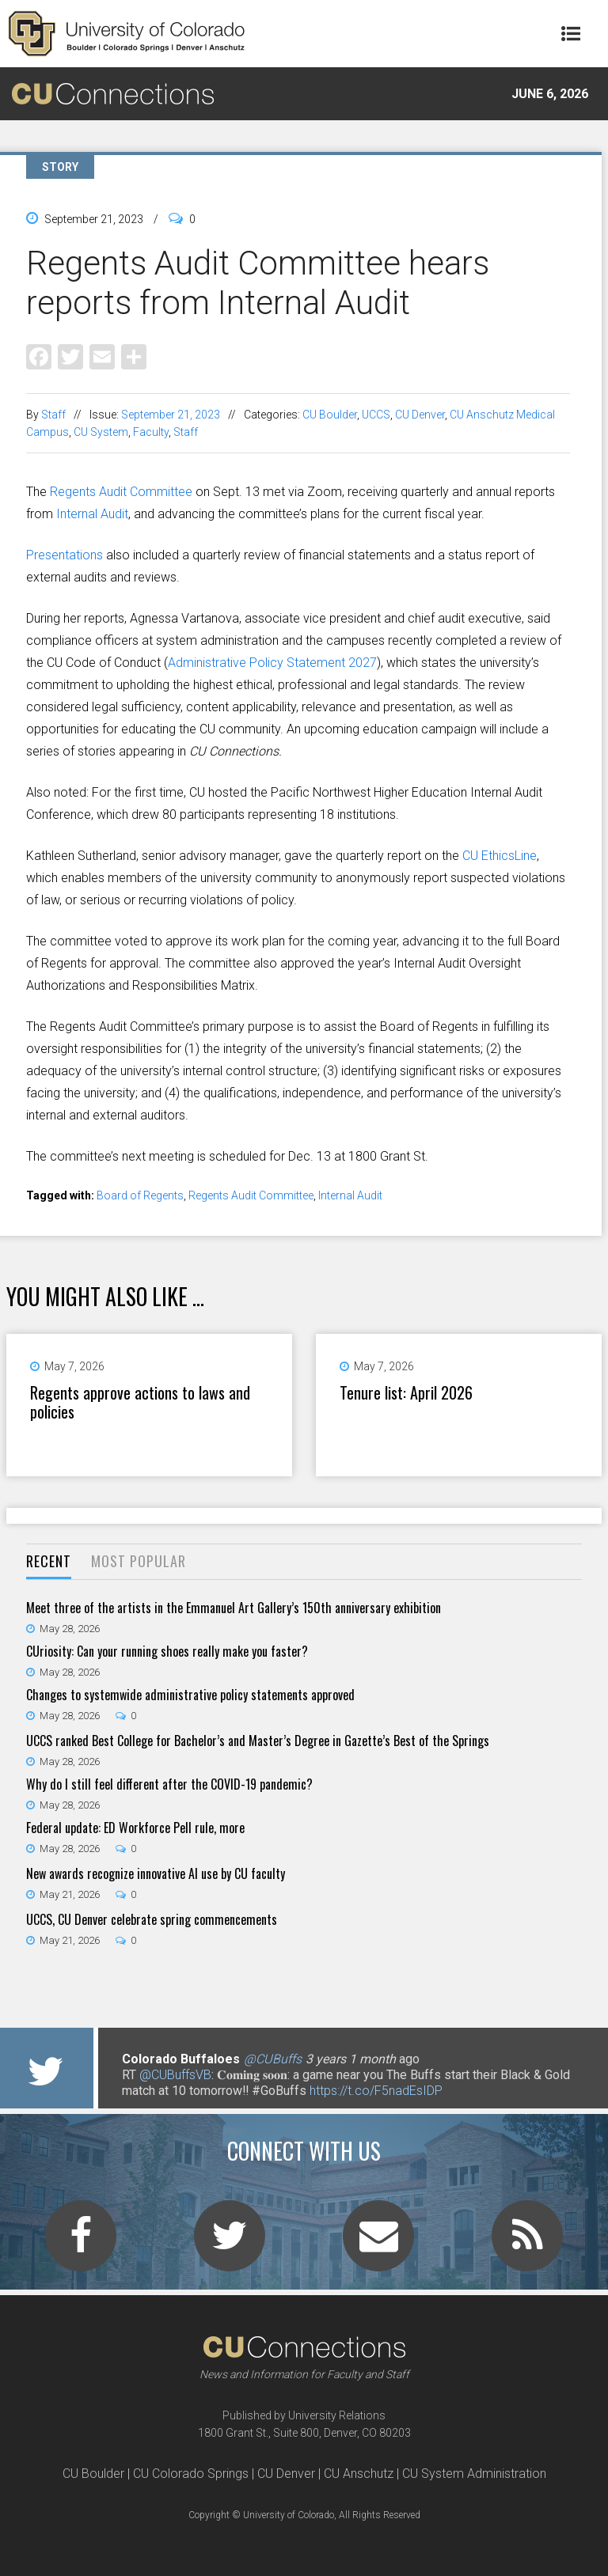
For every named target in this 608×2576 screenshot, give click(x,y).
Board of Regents (140, 1195)
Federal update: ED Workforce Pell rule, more (135, 1827)
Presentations (64, 555)
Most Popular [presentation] (138, 1561)
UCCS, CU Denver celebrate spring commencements (151, 1919)
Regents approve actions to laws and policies (140, 1402)
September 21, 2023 (170, 414)
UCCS (376, 414)
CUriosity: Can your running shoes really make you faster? (167, 1651)
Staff (53, 414)
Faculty (151, 432)
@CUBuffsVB (175, 2074)
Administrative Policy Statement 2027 (272, 662)
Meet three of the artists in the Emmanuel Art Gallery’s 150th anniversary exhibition (233, 1607)
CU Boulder (329, 414)
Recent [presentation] (48, 1561)
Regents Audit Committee (121, 491)
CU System (101, 432)
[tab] (48, 1562)
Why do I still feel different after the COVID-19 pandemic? (169, 1784)
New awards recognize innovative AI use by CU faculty (155, 1873)
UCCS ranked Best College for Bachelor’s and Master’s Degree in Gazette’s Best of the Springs (257, 1740)
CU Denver (420, 414)
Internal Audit (92, 513)
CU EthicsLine (499, 855)
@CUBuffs (273, 2058)
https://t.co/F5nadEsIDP (376, 2090)
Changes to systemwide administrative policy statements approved (190, 1694)
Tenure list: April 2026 (406, 1392)
